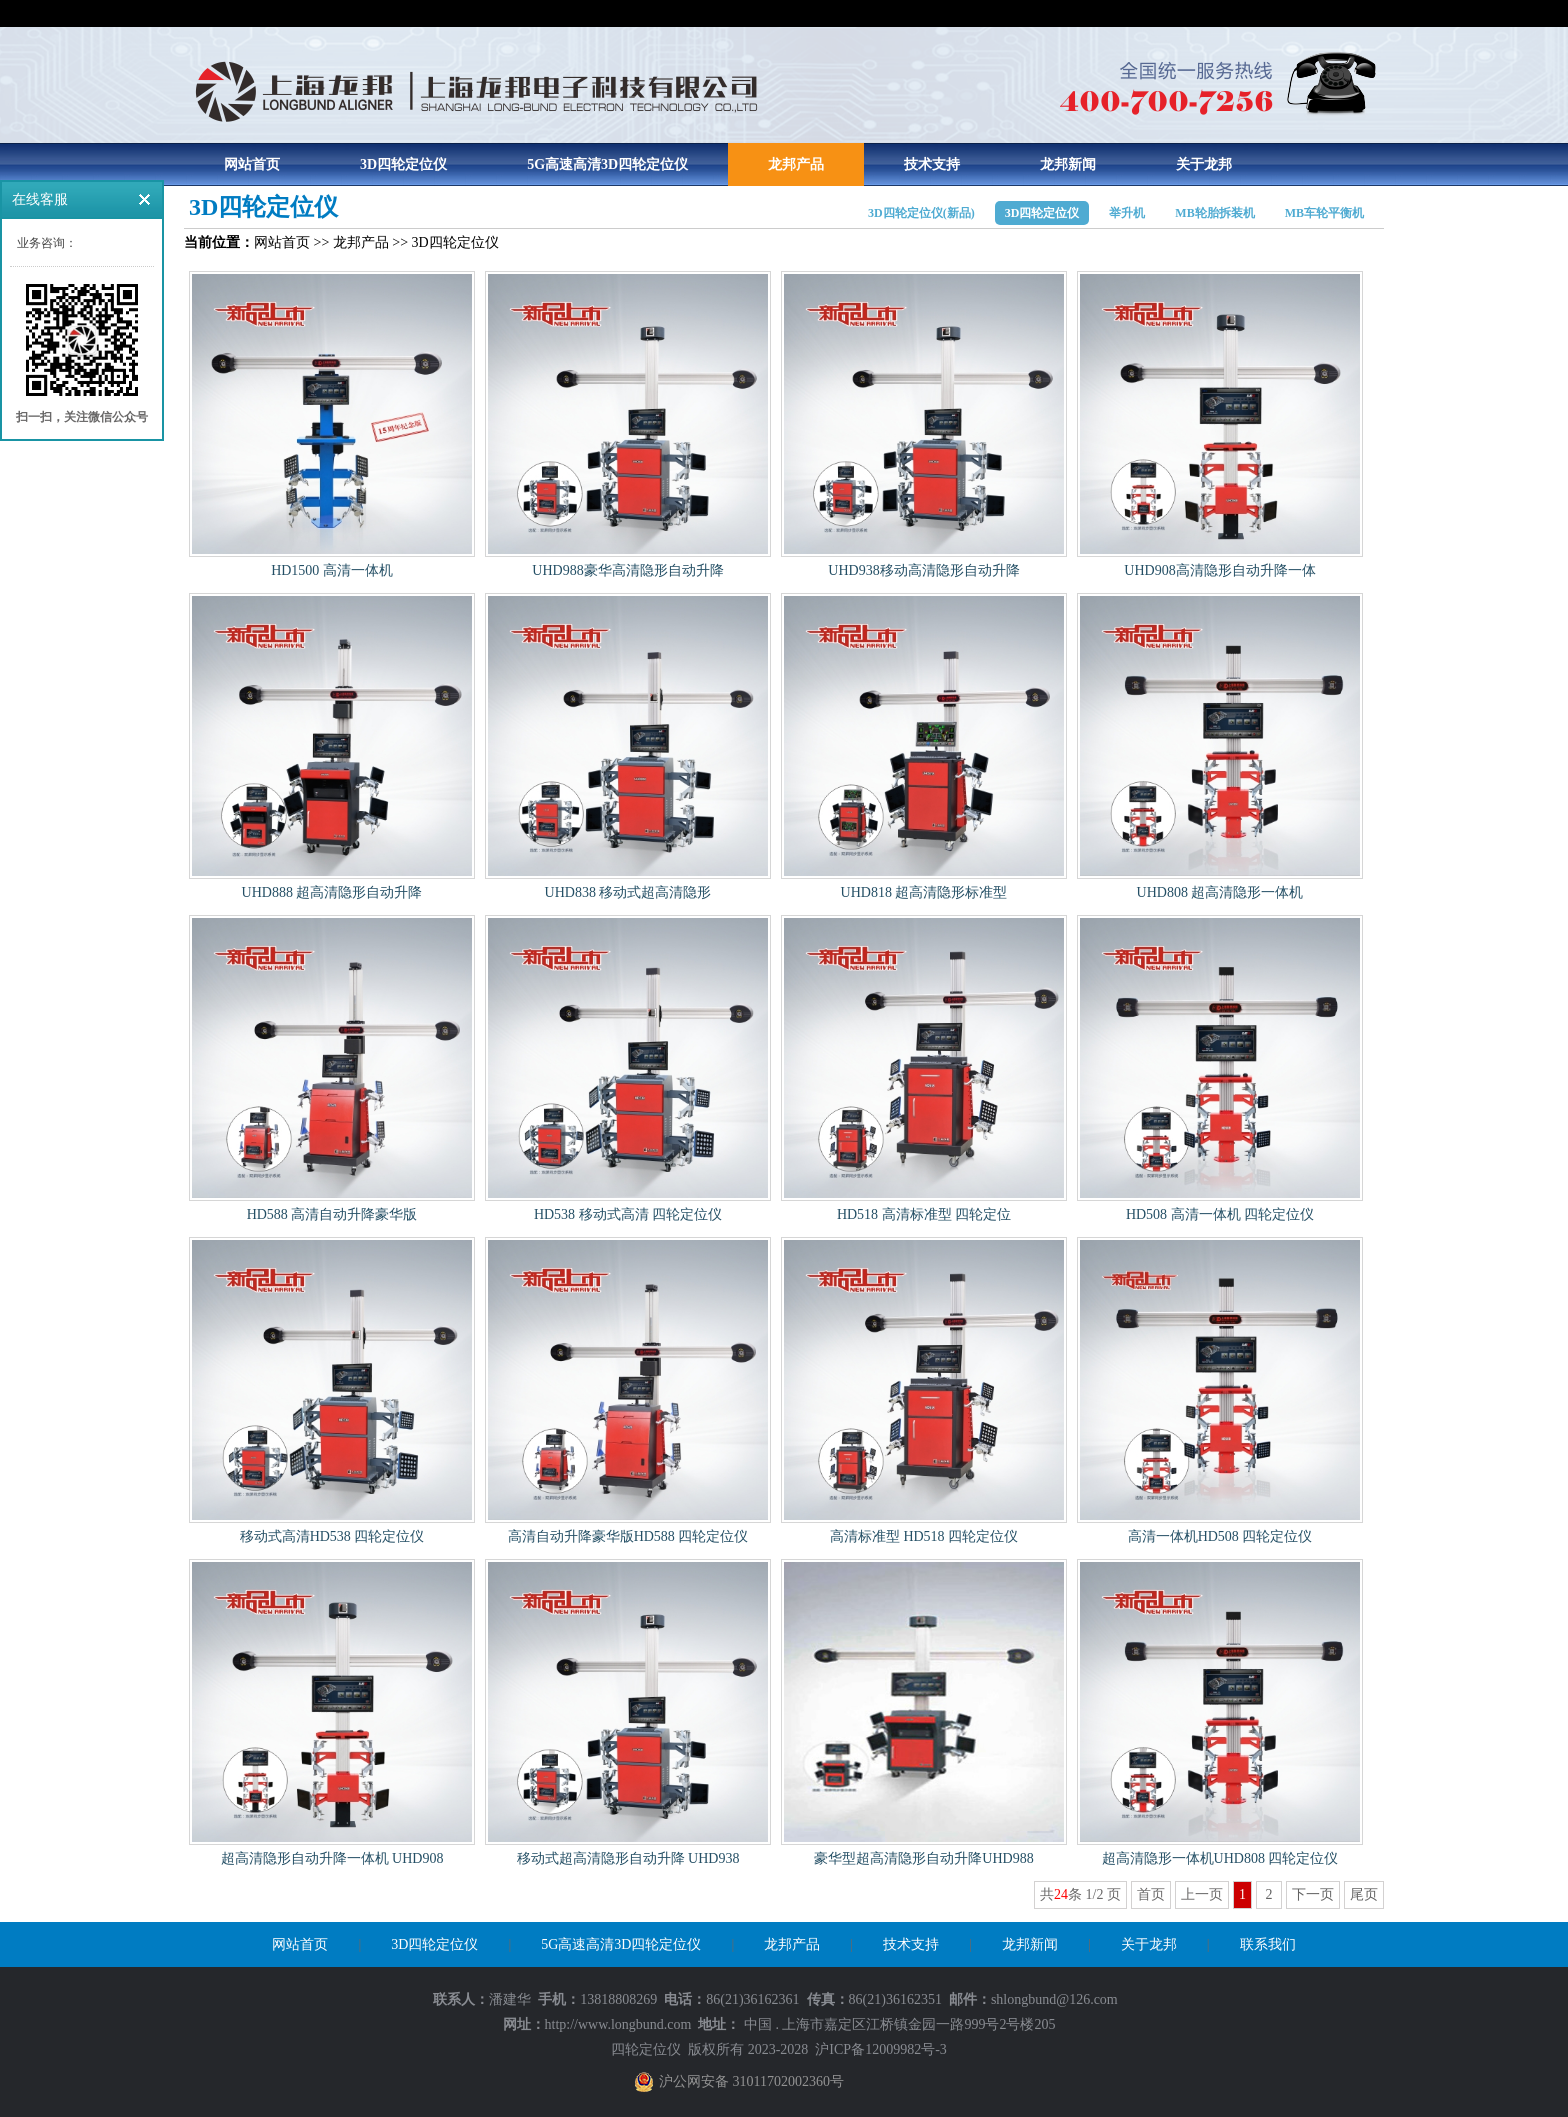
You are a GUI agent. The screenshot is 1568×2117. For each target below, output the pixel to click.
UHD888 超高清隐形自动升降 (332, 892)
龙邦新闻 (1068, 164)
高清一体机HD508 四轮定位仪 (1220, 1536)
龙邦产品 (796, 164)
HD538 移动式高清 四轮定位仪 (628, 1214)
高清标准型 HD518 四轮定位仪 (924, 1536)
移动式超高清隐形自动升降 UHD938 (628, 1858)
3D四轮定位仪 (403, 164)
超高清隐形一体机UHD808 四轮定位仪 (1220, 1858)
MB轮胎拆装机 (1214, 213)
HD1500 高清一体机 (332, 570)
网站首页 (252, 164)
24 (1061, 1894)
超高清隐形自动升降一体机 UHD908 (332, 1858)
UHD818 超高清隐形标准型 (924, 892)
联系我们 (1268, 1944)
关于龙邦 (1204, 164)
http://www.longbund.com (618, 2024)
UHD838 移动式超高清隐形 (628, 892)
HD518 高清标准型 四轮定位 (924, 1214)
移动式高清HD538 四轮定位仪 (332, 1536)
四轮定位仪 (646, 2049)
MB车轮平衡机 (1324, 213)
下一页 (1313, 1894)
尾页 (1364, 1894)
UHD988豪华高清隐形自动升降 (627, 570)
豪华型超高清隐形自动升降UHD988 (923, 1858)
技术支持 (932, 164)
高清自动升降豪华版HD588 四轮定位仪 (628, 1536)
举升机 (1127, 213)
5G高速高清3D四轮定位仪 (607, 164)
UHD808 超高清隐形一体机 (1220, 892)
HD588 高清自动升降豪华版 (332, 1214)
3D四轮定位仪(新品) (921, 213)
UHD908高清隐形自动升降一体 (1219, 570)
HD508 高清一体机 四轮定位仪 (1220, 1214)
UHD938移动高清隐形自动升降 (923, 570)
